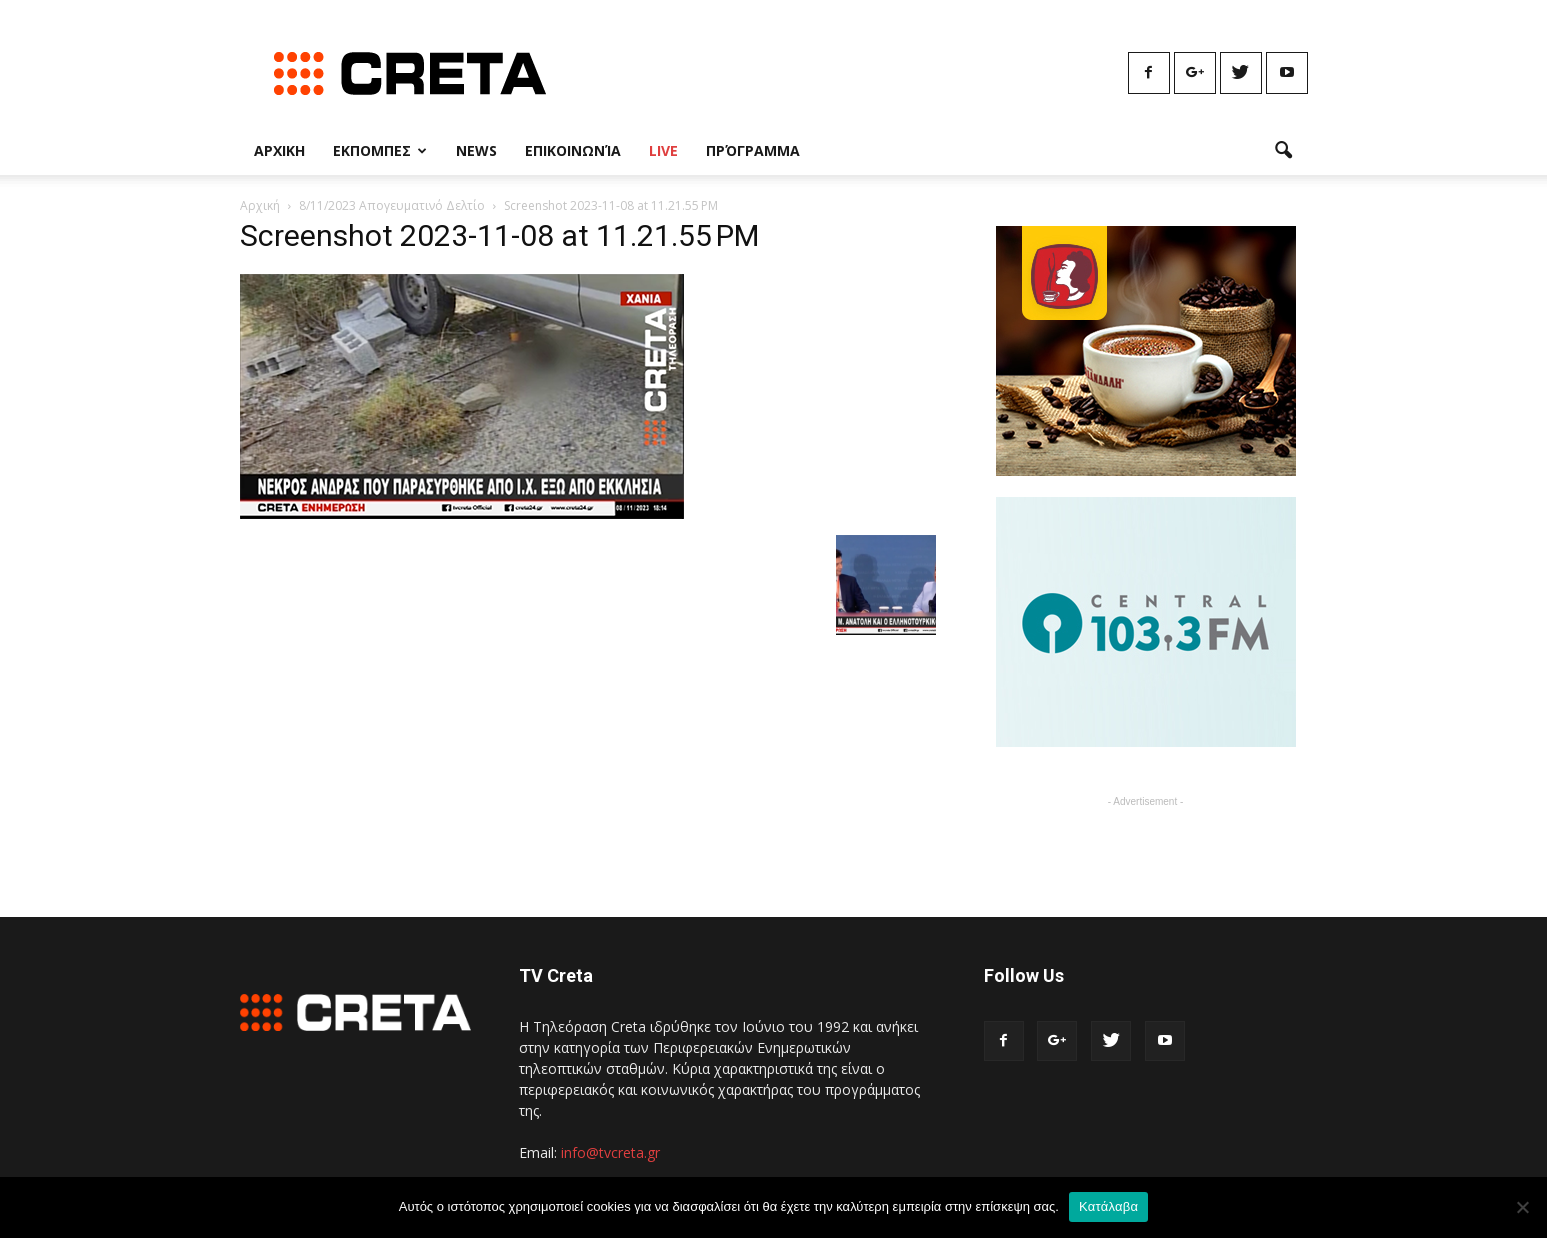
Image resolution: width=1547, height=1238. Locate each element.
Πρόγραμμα (753, 150)
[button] (1284, 151)
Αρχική (260, 205)
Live (663, 150)
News (476, 150)
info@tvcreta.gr (610, 1152)
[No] (1522, 1207)
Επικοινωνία (573, 150)
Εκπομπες (380, 150)
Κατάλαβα (1108, 1206)
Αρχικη (279, 150)
